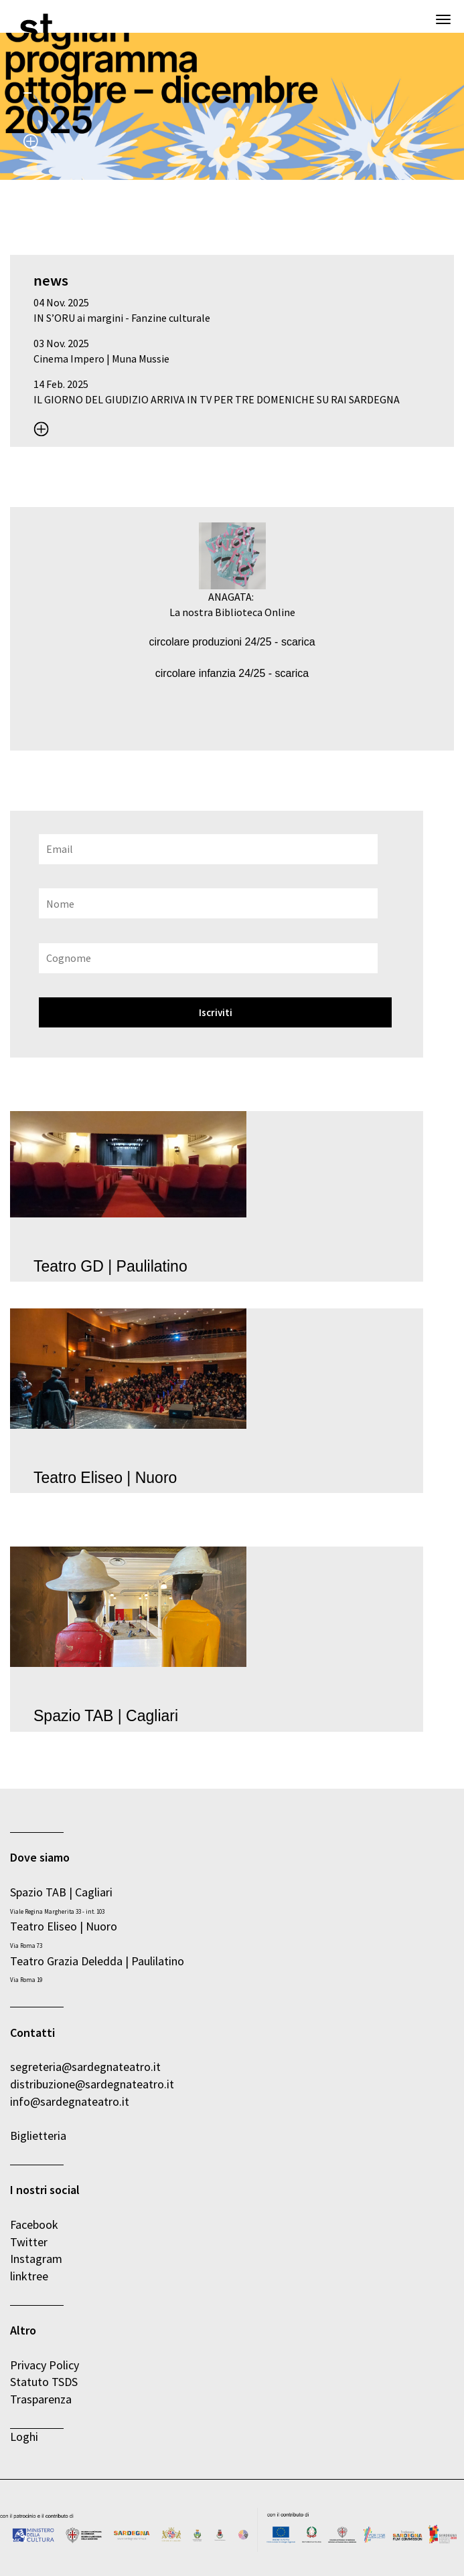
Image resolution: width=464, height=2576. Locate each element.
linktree (29, 2276)
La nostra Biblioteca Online (232, 612)
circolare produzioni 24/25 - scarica (232, 642)
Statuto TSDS (45, 2381)
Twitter (29, 2242)
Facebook (34, 2224)
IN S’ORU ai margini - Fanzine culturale (121, 317)
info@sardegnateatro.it (69, 2101)
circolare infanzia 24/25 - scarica (232, 673)
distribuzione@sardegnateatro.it (92, 2084)
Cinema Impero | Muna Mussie (101, 358)
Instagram (36, 2258)
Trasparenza (41, 2399)
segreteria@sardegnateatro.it (85, 2066)
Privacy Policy (44, 2365)
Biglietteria (38, 2135)
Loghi (24, 2436)
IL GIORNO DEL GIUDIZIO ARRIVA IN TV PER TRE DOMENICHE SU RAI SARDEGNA (216, 399)
